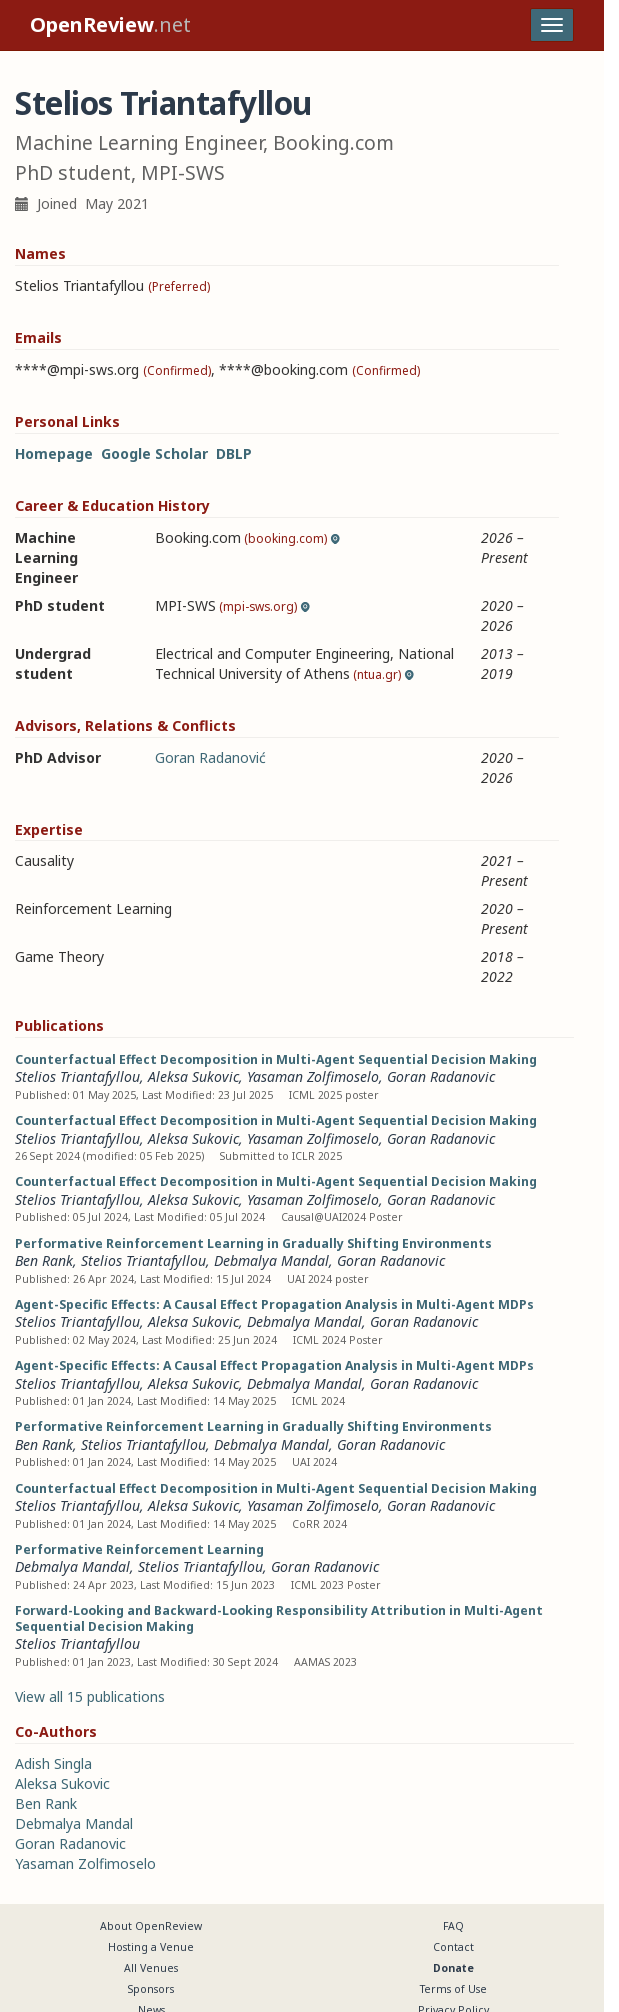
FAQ (453, 1926)
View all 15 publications (90, 1696)
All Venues (151, 1968)
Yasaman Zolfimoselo (313, 1076)
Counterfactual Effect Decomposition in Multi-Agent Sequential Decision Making (276, 1059)
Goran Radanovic (441, 1076)
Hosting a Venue (151, 1947)
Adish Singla (53, 1763)
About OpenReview (151, 1926)
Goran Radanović (210, 757)
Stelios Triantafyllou (77, 1076)
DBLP (234, 453)
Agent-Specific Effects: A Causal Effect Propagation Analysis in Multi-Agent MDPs (274, 1304)
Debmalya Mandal (271, 1260)
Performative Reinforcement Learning (139, 1549)
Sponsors (151, 1989)
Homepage (54, 453)
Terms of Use (453, 1989)
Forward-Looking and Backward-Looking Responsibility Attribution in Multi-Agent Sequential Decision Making (279, 1618)
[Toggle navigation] (552, 25)
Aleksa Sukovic (193, 1076)
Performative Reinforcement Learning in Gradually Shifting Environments (253, 1243)
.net (110, 24)
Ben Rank (44, 1260)
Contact (453, 1947)
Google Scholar (154, 453)
